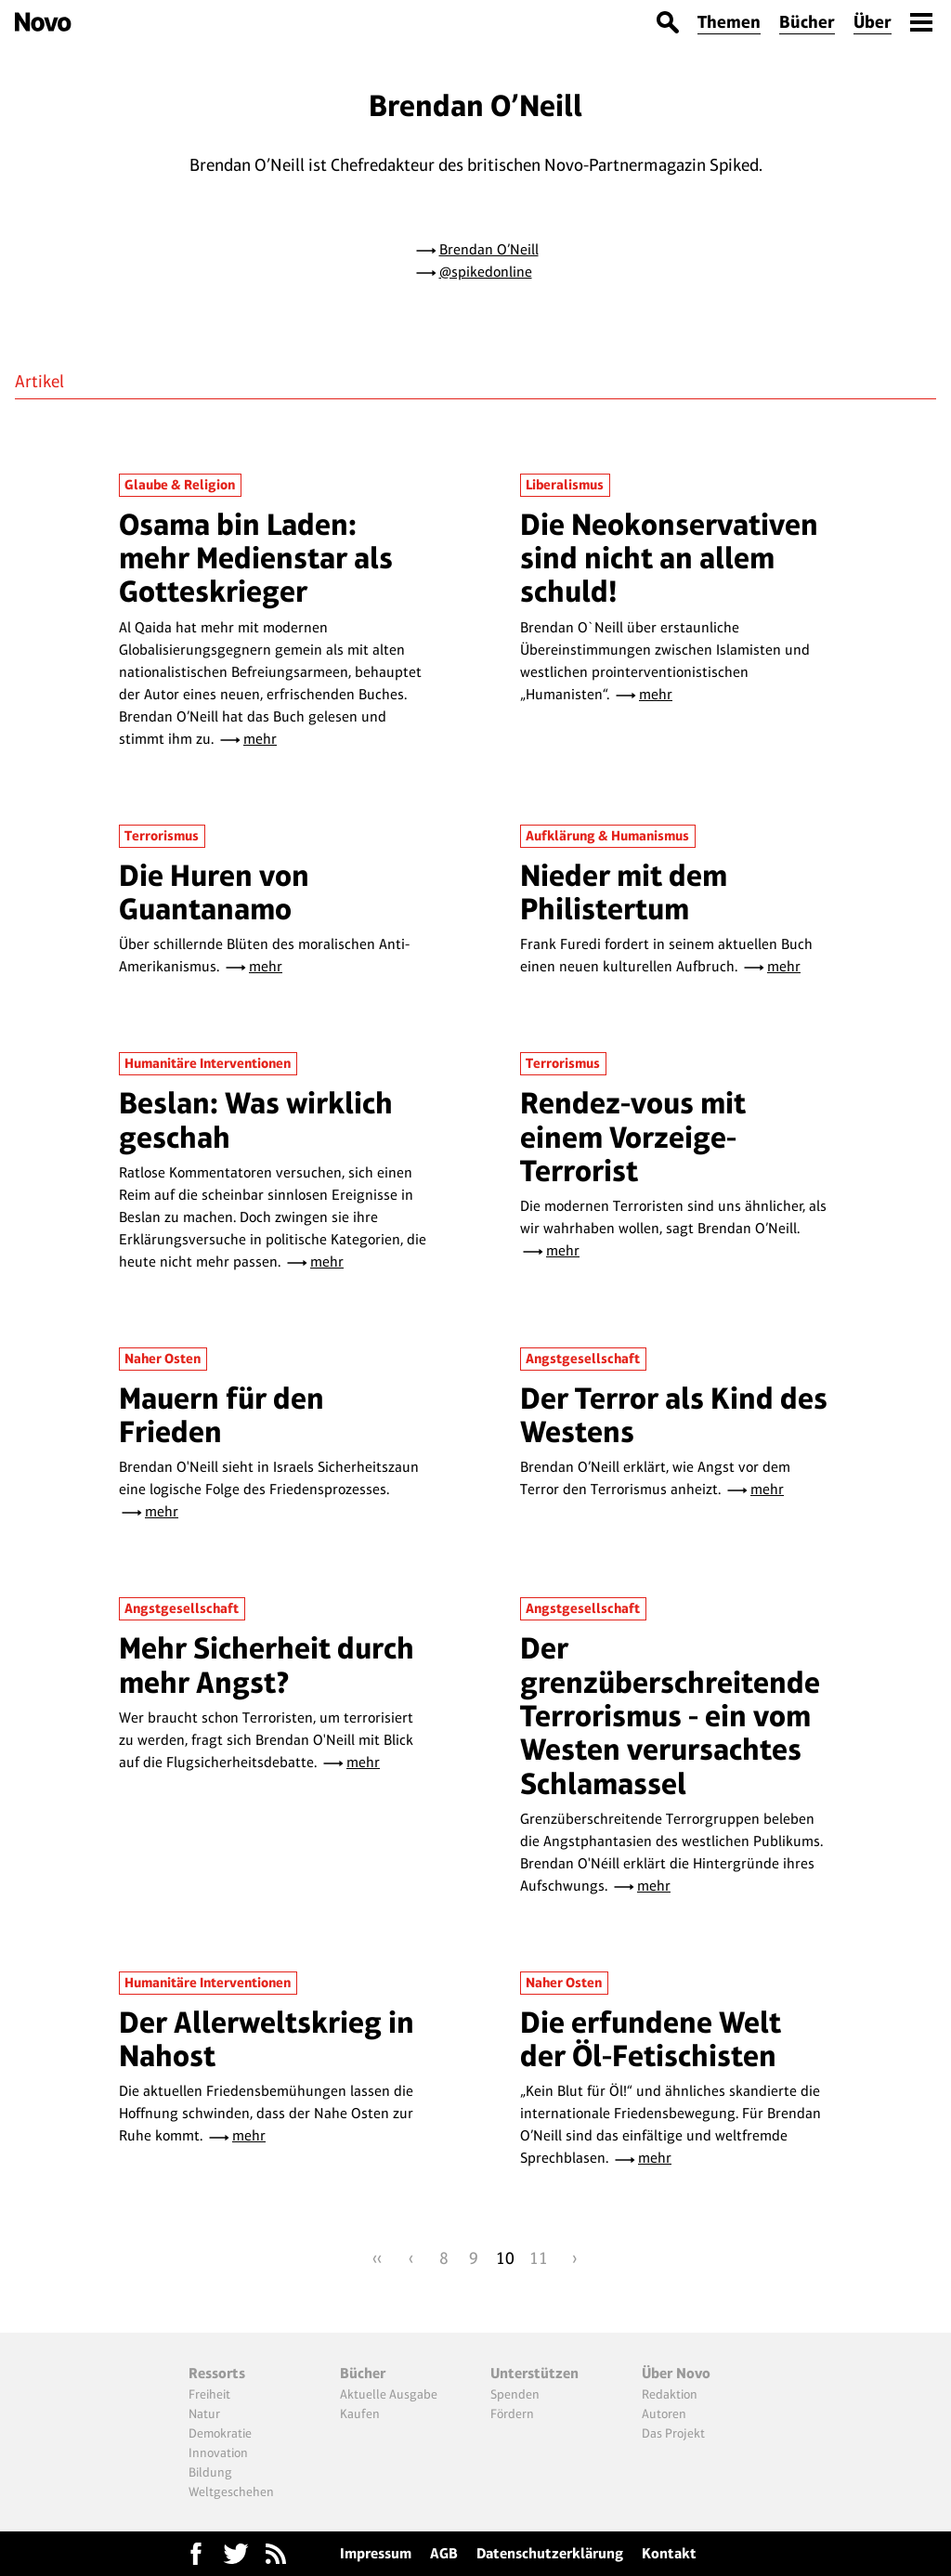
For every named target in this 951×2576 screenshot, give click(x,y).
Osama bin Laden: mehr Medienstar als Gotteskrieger (256, 558)
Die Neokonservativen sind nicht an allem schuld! (669, 558)
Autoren (664, 2413)
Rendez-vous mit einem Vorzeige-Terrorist (633, 1137)
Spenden (515, 2394)
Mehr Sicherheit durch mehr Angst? (266, 1664)
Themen (729, 22)
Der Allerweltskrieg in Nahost (266, 2039)
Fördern (512, 2413)
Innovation (218, 2452)
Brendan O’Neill (489, 249)
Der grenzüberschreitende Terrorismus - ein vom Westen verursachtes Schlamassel (670, 1715)
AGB (444, 2553)
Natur (204, 2413)
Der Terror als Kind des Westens (673, 1415)
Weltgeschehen (231, 2491)
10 (505, 2258)
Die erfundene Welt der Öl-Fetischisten (650, 2039)
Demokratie (220, 2433)
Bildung (210, 2472)
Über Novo (676, 2373)
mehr (260, 739)
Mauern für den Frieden (221, 1415)
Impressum (375, 2553)
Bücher (807, 22)
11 (538, 2258)
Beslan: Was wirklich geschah (256, 1119)
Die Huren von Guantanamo (214, 892)
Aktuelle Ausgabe (388, 2394)
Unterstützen (534, 2373)
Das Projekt (673, 2433)
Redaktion (669, 2394)
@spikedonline (485, 271)
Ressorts (217, 2373)
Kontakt (669, 2553)
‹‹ (377, 2258)
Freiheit (209, 2394)
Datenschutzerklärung (549, 2553)
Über (872, 22)
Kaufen (360, 2413)
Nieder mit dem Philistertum (623, 892)
